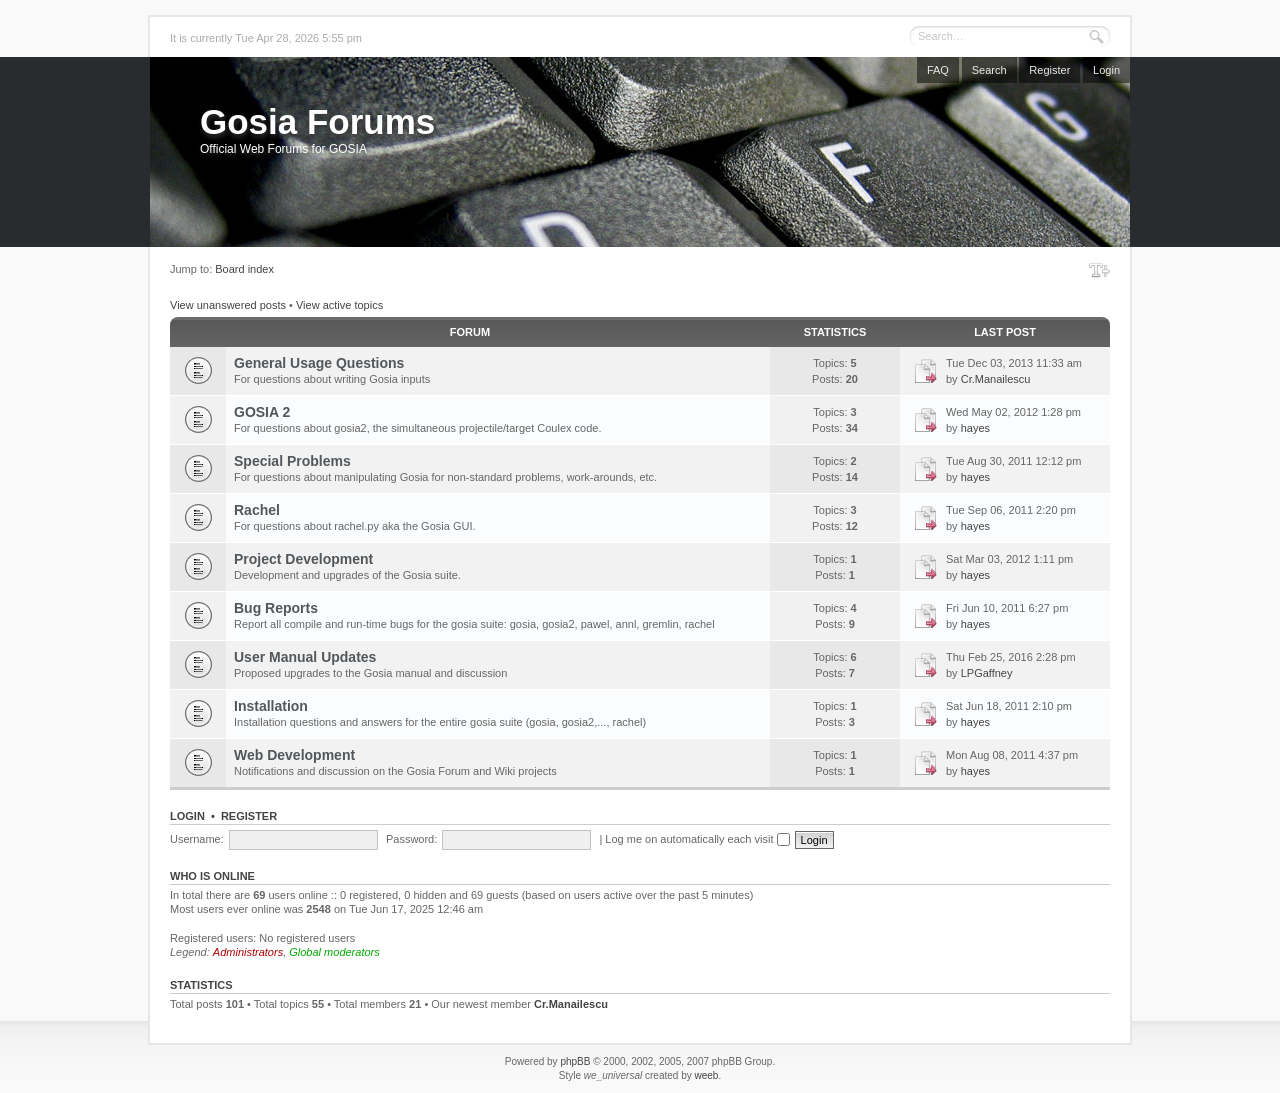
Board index (244, 269)
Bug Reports (276, 608)
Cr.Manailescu (996, 379)
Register (1049, 70)
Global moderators (334, 952)
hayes (975, 428)
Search (989, 70)
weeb (706, 1075)
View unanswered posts (228, 305)
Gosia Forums (317, 121)
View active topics (339, 305)
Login (1106, 70)
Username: (197, 839)
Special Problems (292, 461)
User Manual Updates (305, 657)
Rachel (257, 510)
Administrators (248, 952)
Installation (271, 706)
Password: (411, 839)
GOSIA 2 (262, 412)
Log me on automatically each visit (697, 839)
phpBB (575, 1061)
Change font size (1099, 270)
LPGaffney (987, 673)
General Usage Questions (319, 363)
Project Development (303, 559)
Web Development (294, 755)
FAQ (938, 70)
